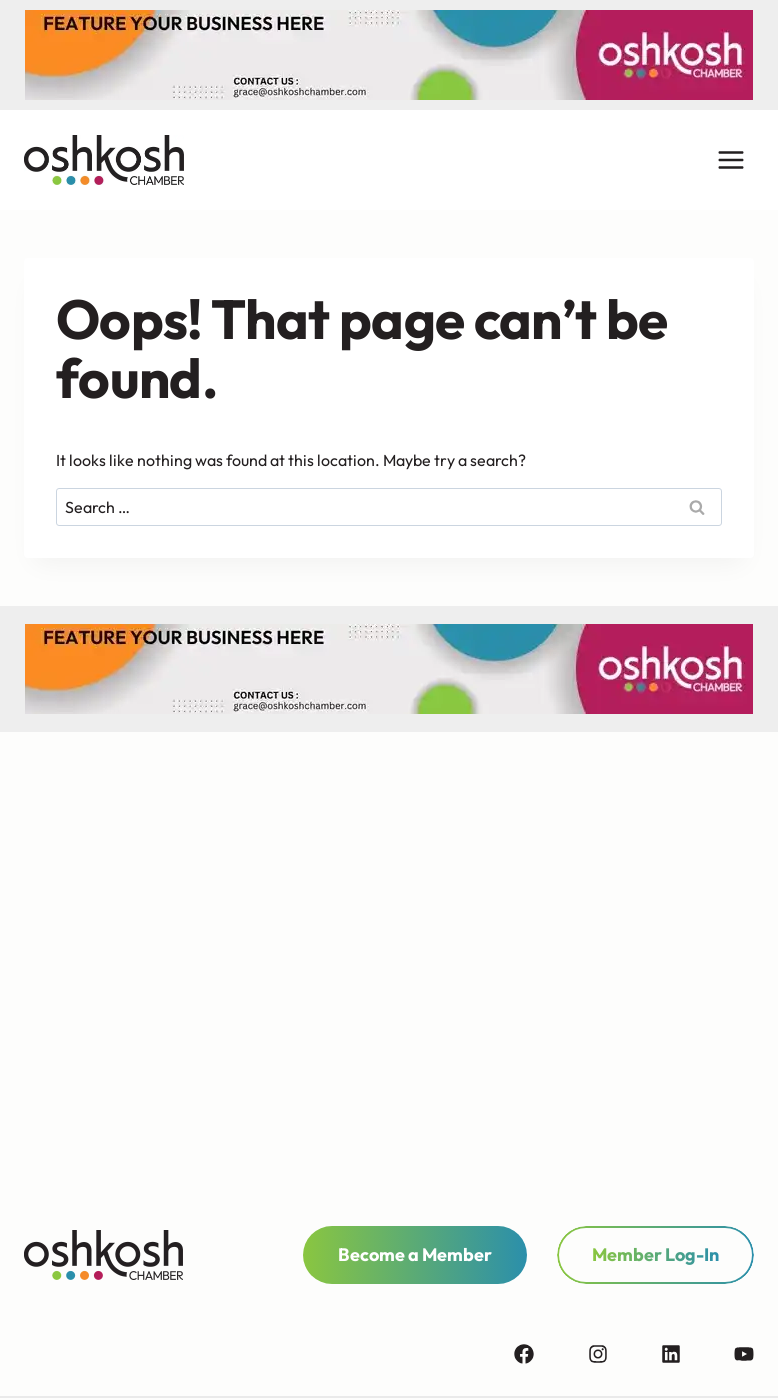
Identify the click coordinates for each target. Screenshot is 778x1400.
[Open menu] (730, 160)
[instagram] (623, 1354)
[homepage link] (103, 1255)
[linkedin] (696, 1354)
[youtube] (744, 1354)
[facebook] (549, 1354)
